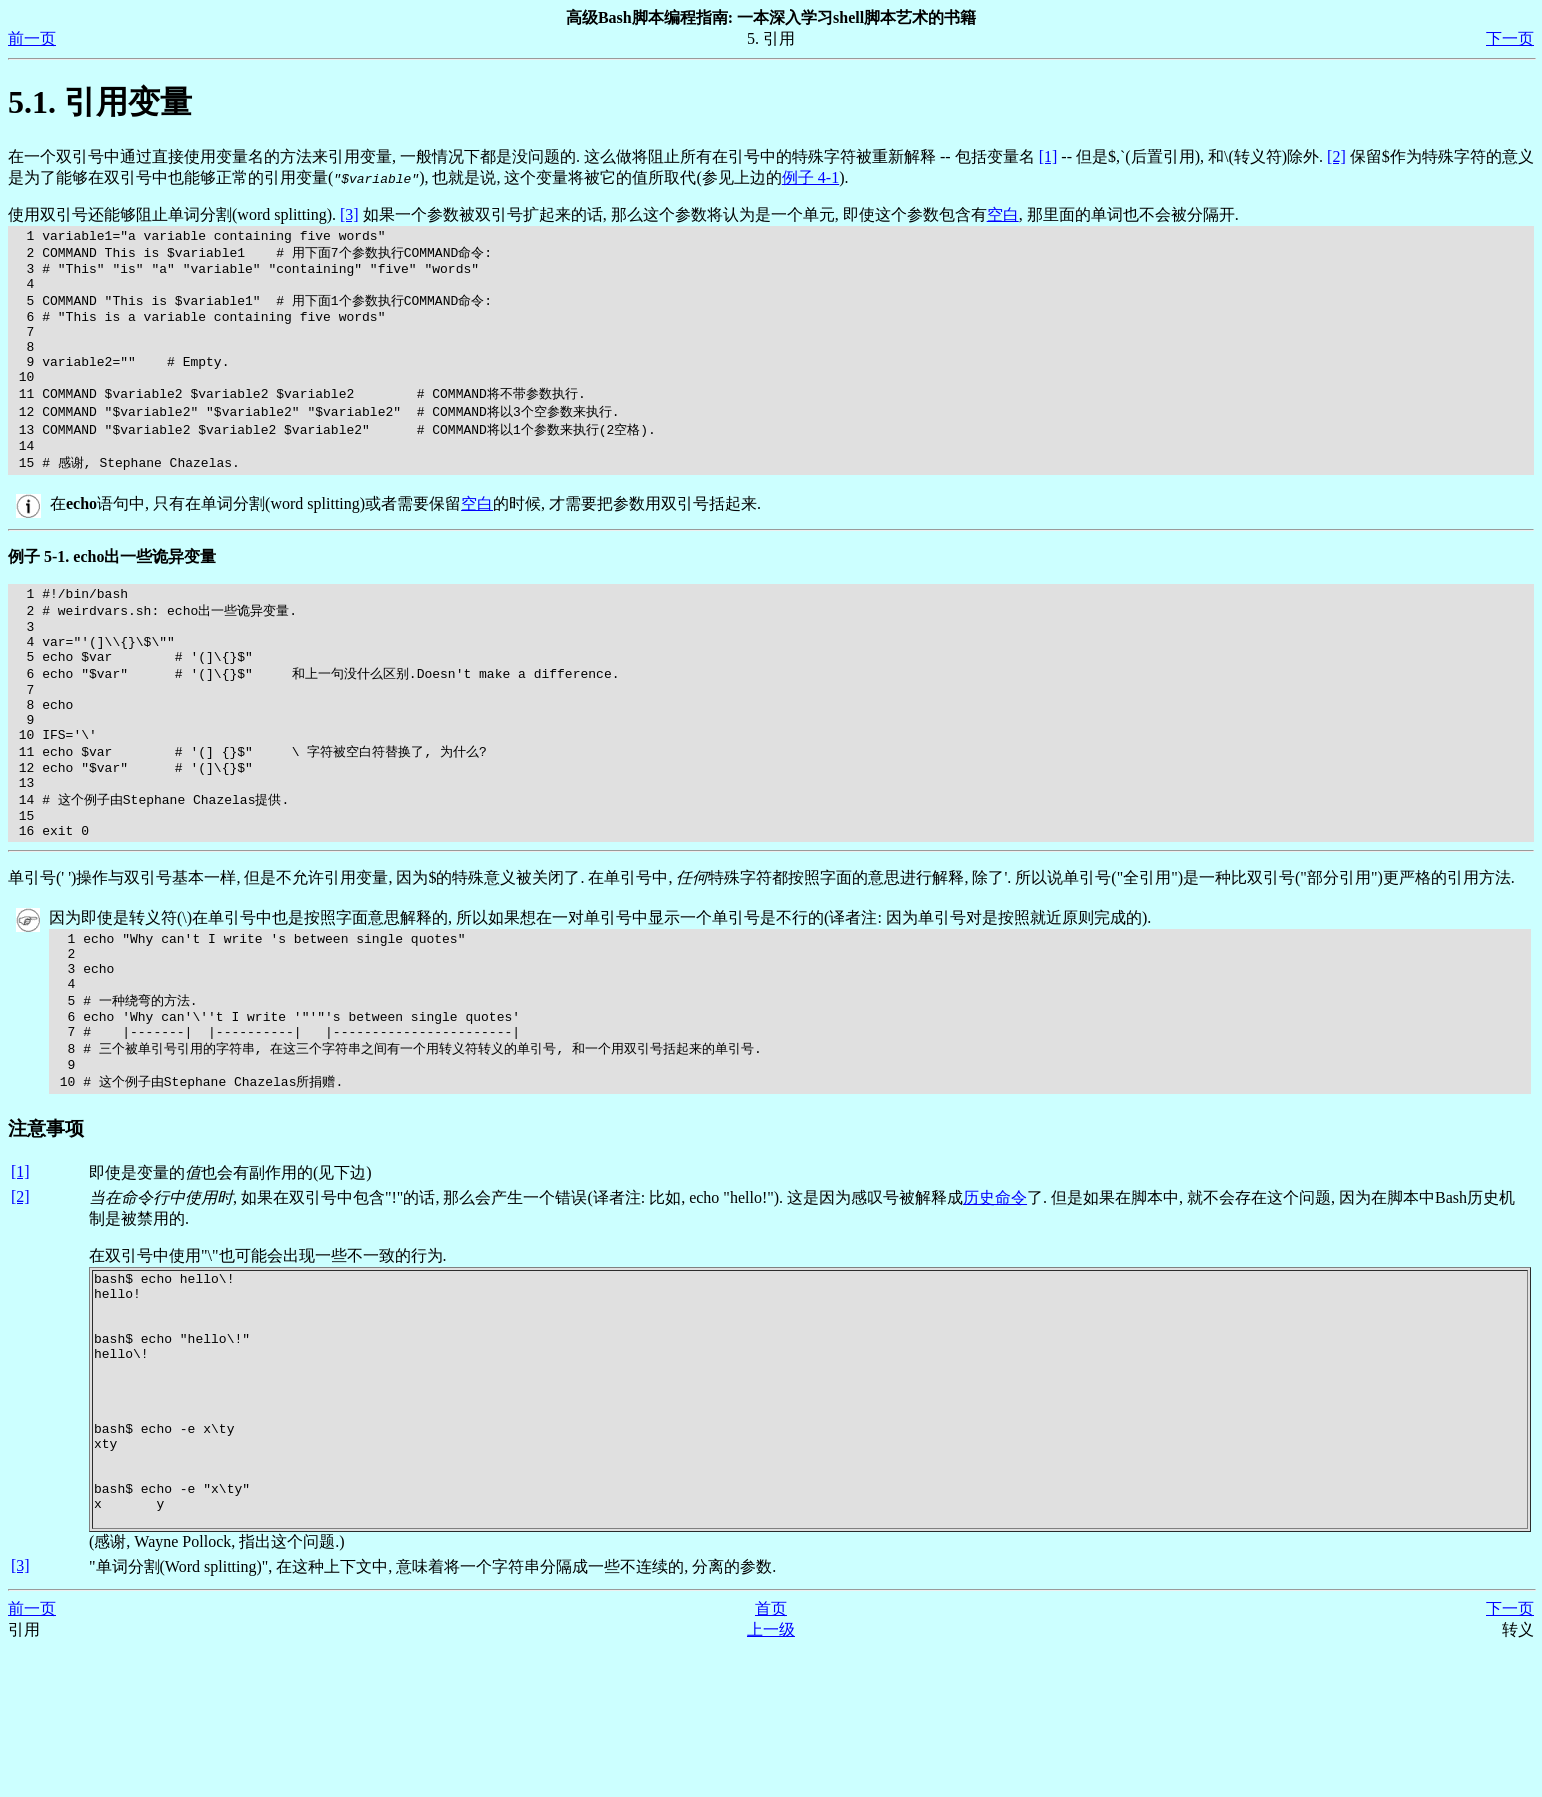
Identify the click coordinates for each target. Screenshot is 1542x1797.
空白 (1003, 214)
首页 (771, 1756)
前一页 (32, 38)
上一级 (771, 1777)
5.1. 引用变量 (100, 102)
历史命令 (995, 1294)
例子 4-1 (810, 177)
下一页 (1510, 38)
